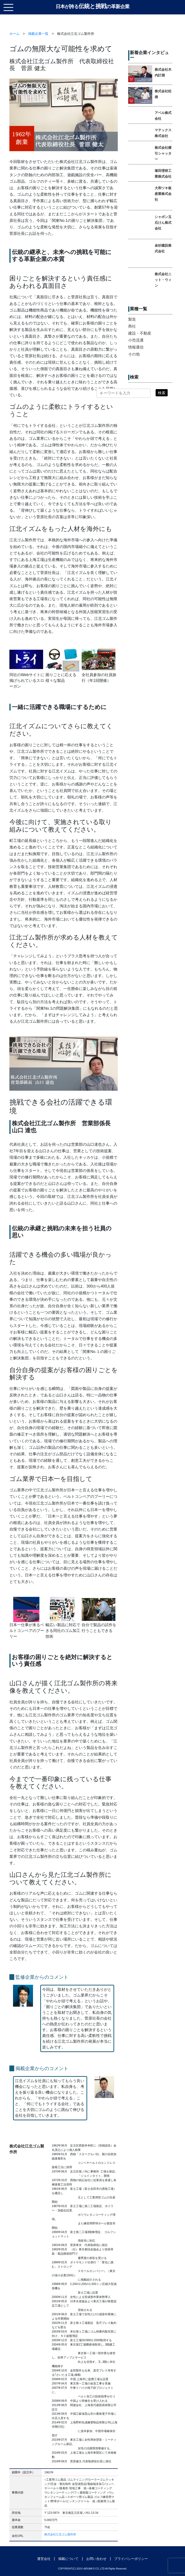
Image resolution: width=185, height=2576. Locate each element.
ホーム (14, 34)
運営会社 (44, 2559)
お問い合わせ (96, 2559)
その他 (134, 326)
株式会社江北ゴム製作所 (60, 2534)
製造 (132, 291)
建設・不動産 (139, 305)
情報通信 (136, 319)
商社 (132, 298)
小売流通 (136, 312)
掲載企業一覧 (38, 34)
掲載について (68, 2559)
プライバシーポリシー (131, 2559)
